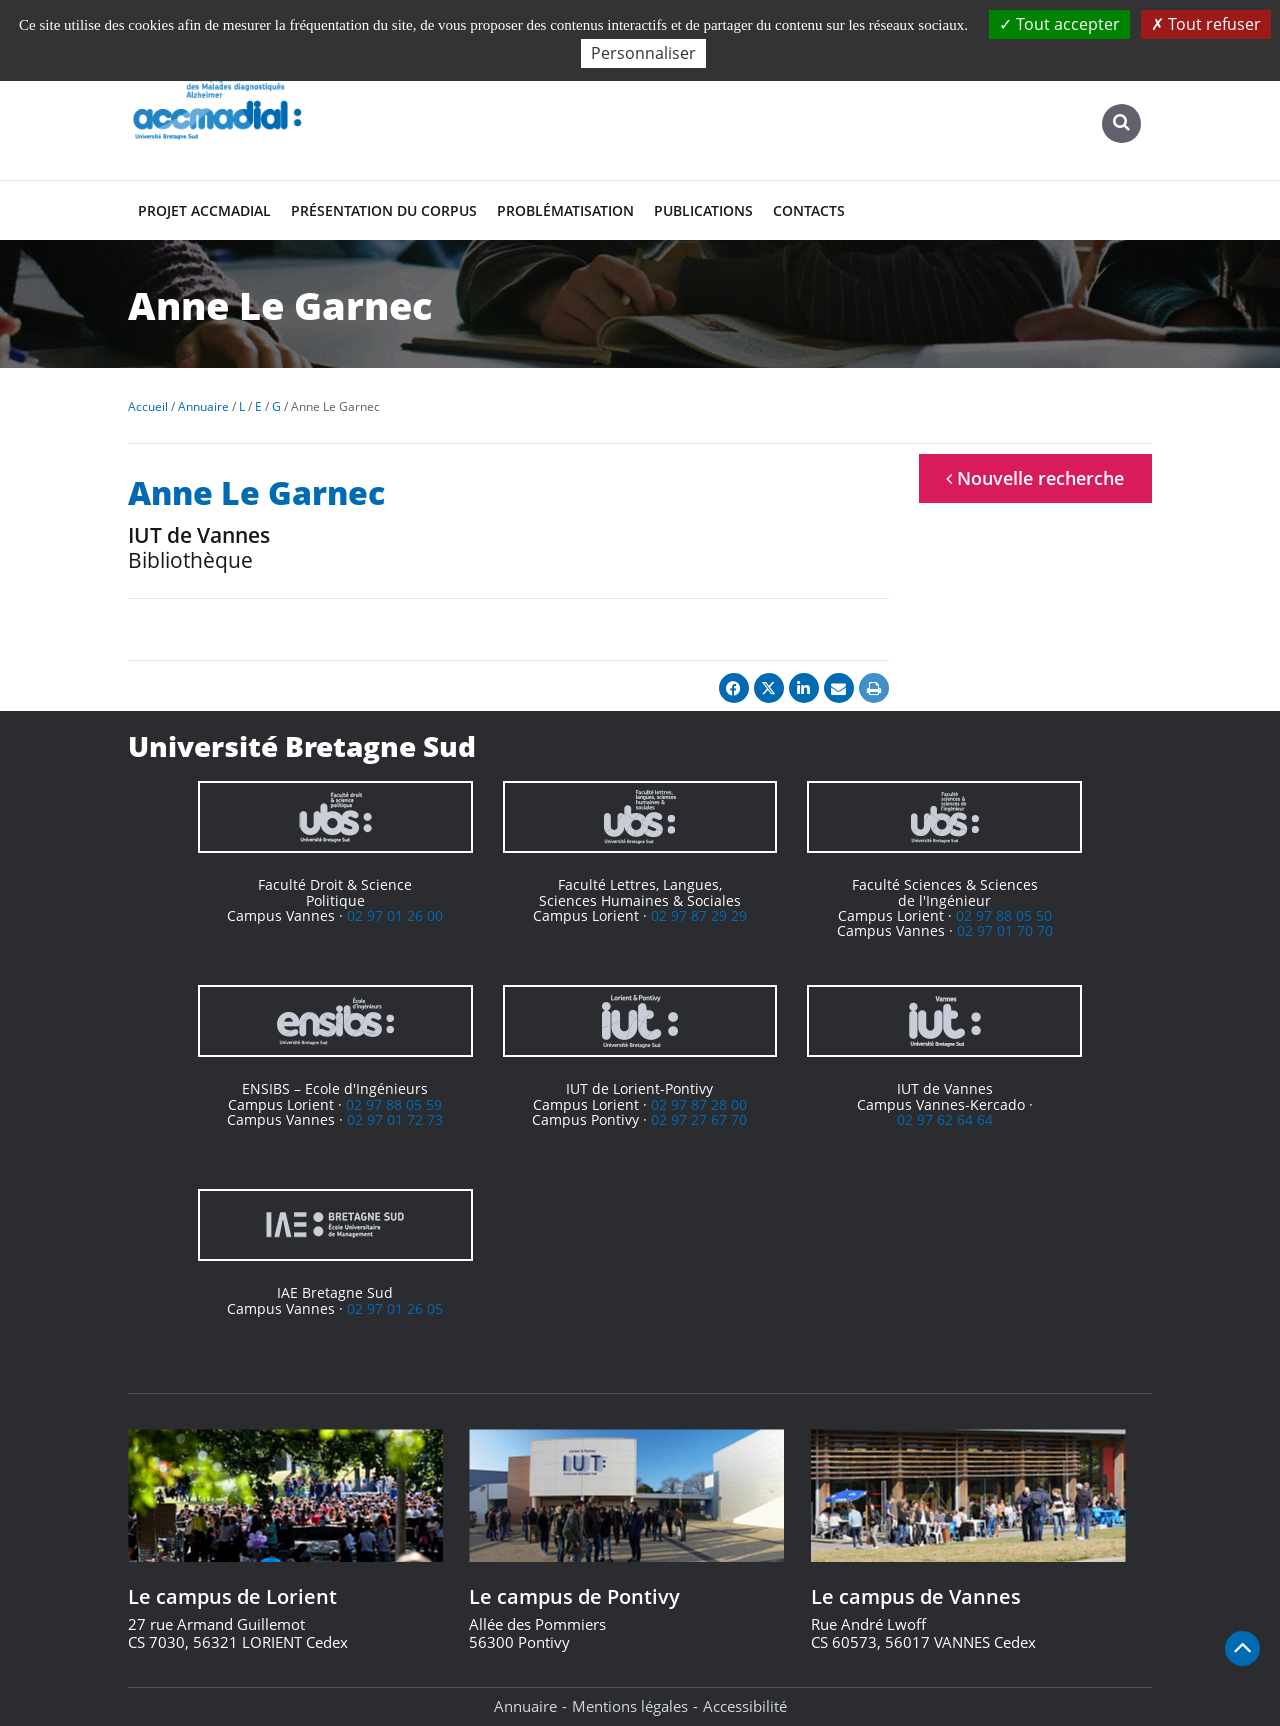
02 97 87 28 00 (699, 1104)
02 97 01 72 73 (395, 1119)
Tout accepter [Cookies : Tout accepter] (1059, 24)
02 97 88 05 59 (394, 1104)
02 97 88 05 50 (1004, 915)
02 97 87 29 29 (699, 915)
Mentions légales (630, 1706)
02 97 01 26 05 (395, 1308)
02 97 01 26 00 (395, 915)
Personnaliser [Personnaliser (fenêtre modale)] (643, 53)
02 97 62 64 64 (945, 1119)
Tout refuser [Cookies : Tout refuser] (1206, 24)
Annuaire (525, 1706)
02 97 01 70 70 (1005, 930)
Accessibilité (745, 1706)
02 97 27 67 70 (699, 1119)
